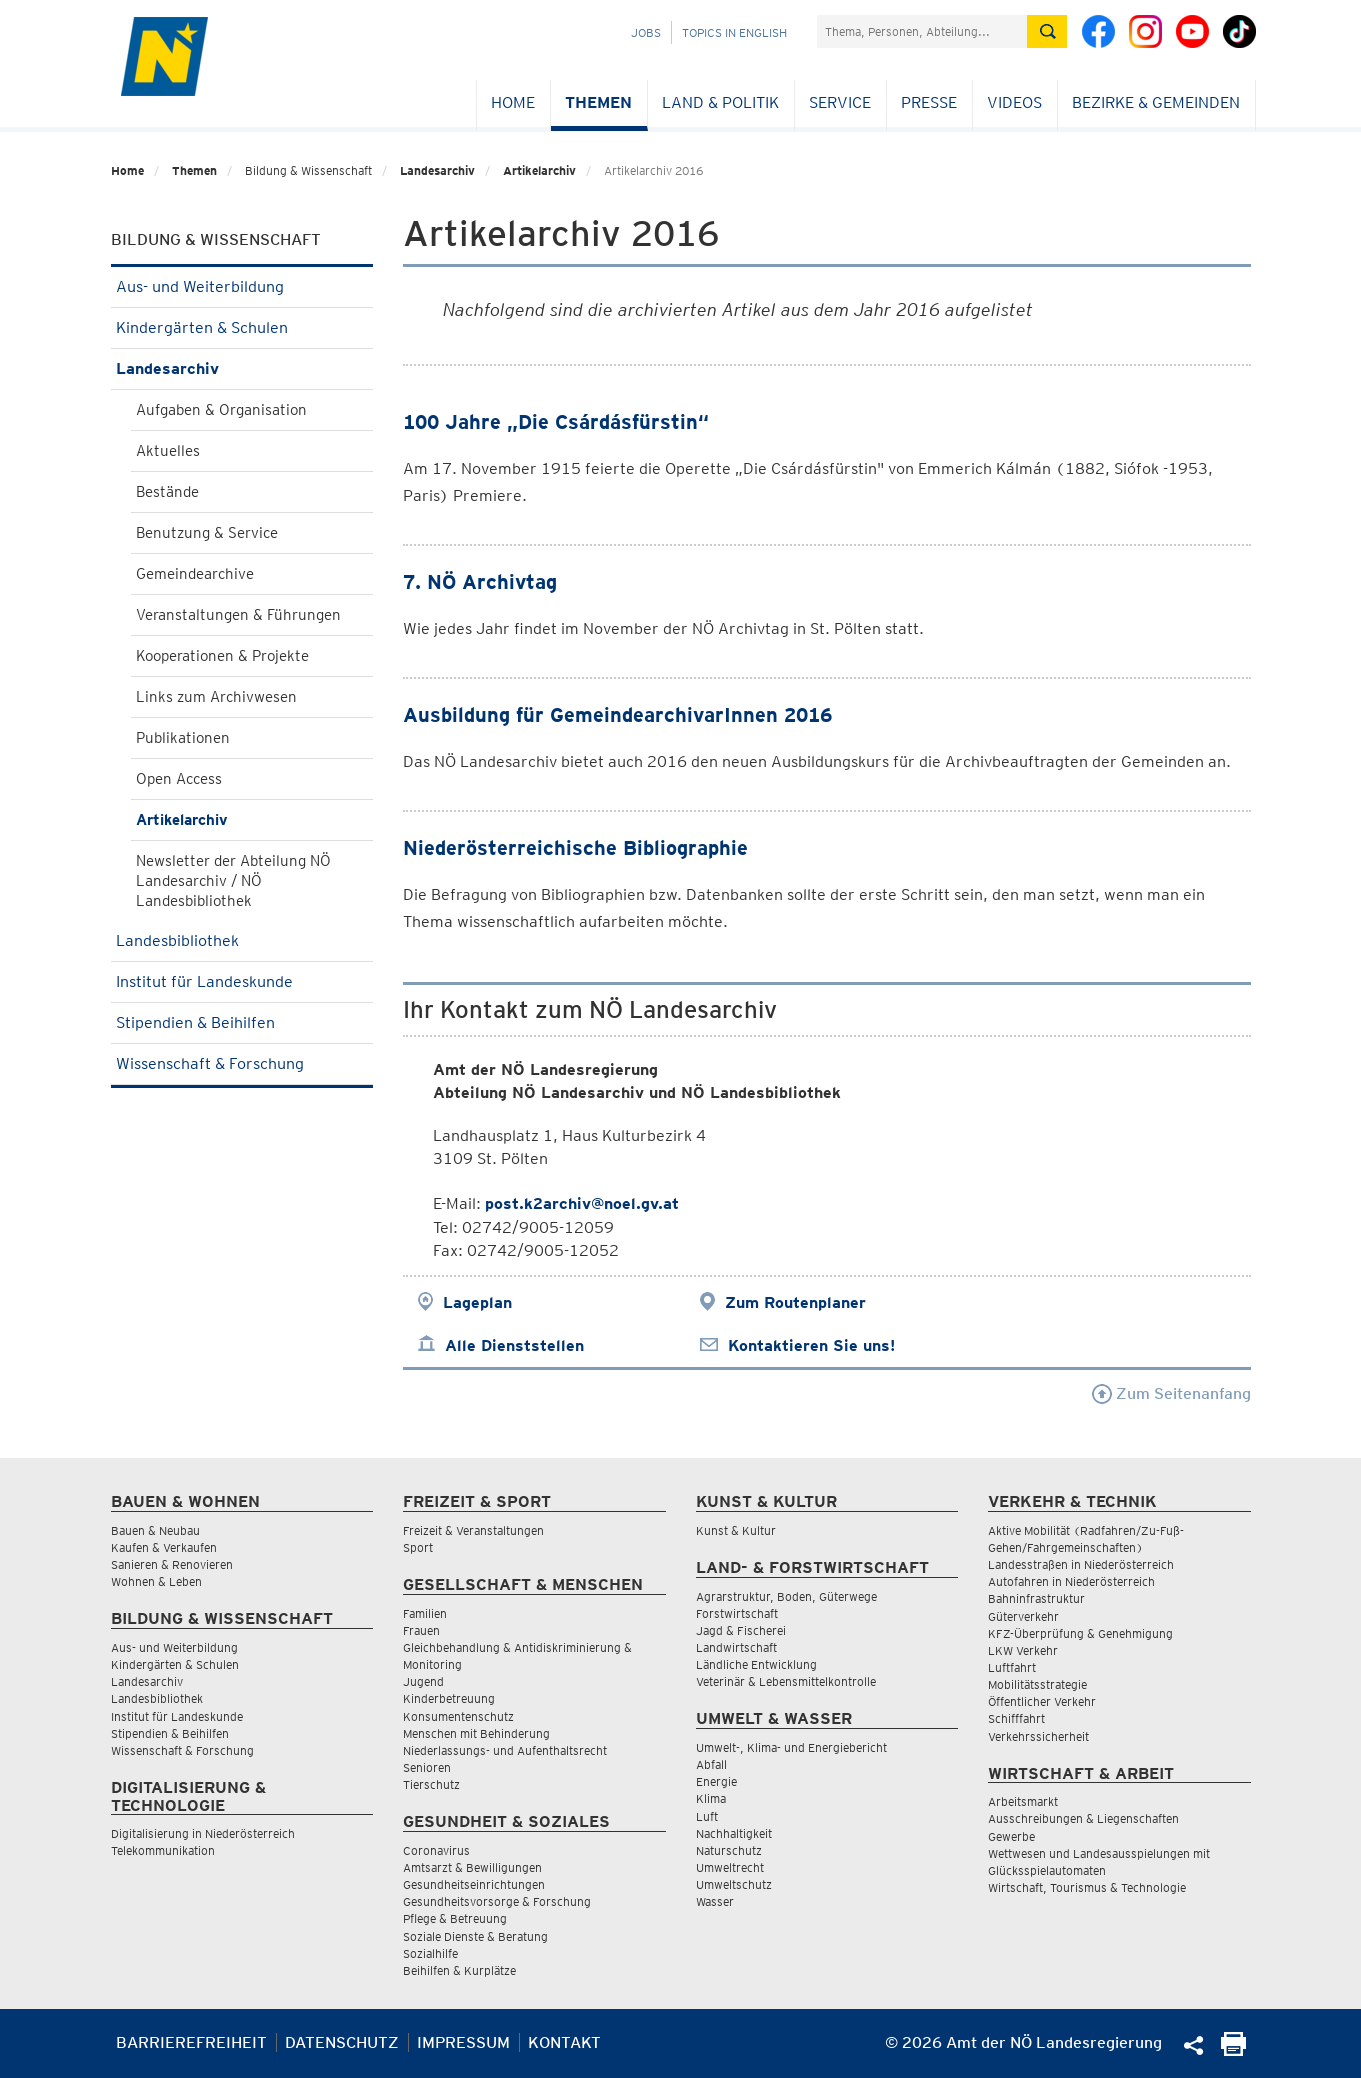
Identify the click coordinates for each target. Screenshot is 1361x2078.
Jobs (646, 32)
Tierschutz (431, 1784)
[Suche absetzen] (1047, 31)
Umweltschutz (734, 1884)
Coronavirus (436, 1850)
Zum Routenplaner (795, 1302)
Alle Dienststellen (514, 1345)
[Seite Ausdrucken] (1233, 2050)
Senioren (427, 1767)
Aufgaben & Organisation (221, 410)
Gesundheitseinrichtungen (474, 1884)
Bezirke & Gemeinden (1156, 102)
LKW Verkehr (1023, 1650)
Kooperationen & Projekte (222, 656)
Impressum (463, 2042)
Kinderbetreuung (449, 1698)
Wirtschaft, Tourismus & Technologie (1087, 1887)
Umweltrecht (730, 1867)
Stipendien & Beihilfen (242, 1022)
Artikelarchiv (539, 170)
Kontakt (564, 2042)
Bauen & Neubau (155, 1530)
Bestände (167, 492)
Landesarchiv (437, 170)
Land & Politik (720, 102)
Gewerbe (1011, 1836)
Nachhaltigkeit (734, 1833)
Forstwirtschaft (737, 1613)
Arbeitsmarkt (1023, 1801)
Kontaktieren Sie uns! (811, 1345)
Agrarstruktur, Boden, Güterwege (786, 1596)
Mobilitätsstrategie (1037, 1684)
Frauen (421, 1630)
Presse (929, 102)
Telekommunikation (163, 1850)
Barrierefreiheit (191, 2042)
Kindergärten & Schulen (242, 327)
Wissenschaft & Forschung (242, 1063)
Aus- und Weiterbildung (242, 286)
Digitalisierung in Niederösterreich (203, 1833)
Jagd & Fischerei (741, 1630)
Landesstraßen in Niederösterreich (1081, 1564)
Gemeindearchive (195, 574)
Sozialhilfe (430, 1953)
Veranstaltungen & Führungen (238, 615)
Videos (1014, 102)
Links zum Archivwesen (216, 697)
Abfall (711, 1764)
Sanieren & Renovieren (172, 1564)
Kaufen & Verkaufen (164, 1547)
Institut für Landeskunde (242, 981)
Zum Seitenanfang (1171, 1393)
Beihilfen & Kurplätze (459, 1970)
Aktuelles (168, 451)
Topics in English (734, 32)
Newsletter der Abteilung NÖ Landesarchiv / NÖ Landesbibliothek (233, 881)
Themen (598, 102)
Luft (707, 1816)
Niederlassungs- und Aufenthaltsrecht (505, 1750)
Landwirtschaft (736, 1647)
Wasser (715, 1901)
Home (513, 102)
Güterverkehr (1023, 1616)
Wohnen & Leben (156, 1581)
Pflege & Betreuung (455, 1918)
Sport (418, 1547)
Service (840, 102)
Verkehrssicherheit (1038, 1736)
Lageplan (477, 1302)
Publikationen (183, 738)
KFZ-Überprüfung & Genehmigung (1080, 1633)
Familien (425, 1613)
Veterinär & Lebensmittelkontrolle (786, 1681)
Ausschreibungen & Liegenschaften (1083, 1818)
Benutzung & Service (207, 533)
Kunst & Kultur (736, 1530)
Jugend (423, 1681)
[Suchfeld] (922, 31)
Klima (711, 1798)
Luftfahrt (1012, 1667)
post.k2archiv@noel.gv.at (582, 1203)
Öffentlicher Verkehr (1042, 1701)
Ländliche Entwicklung (756, 1664)
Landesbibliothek (242, 940)
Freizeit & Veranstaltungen (473, 1530)
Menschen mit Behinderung (476, 1733)
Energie (716, 1781)
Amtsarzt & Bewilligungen (472, 1867)
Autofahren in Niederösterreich (1071, 1581)
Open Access (179, 779)
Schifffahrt (1016, 1718)
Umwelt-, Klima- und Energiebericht (791, 1747)
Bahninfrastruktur (1036, 1598)
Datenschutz (342, 2042)
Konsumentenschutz (458, 1716)
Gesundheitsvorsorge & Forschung (497, 1901)
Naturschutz (729, 1850)
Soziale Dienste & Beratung (475, 1936)
